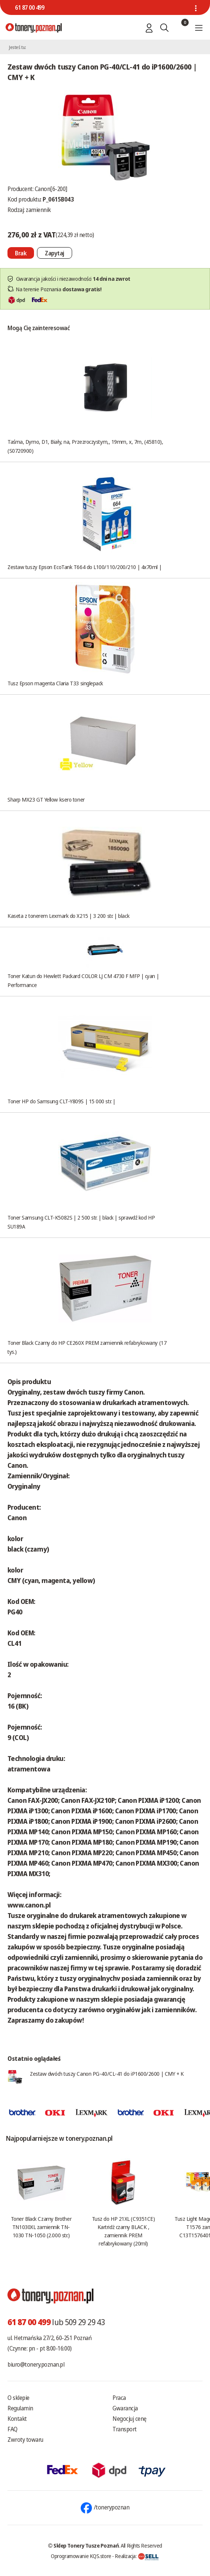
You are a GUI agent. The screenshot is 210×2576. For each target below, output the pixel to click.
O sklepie (18, 2398)
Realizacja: (137, 2556)
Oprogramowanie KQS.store (81, 2556)
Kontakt (17, 2418)
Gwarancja (125, 2408)
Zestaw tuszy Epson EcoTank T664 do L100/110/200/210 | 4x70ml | (84, 567)
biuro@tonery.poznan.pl (35, 2364)
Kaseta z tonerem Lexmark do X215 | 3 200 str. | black (68, 915)
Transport (124, 2429)
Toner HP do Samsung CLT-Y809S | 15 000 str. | (61, 1101)
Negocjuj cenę (129, 2418)
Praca (119, 2398)
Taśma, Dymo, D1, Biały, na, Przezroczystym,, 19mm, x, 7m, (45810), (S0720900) (85, 446)
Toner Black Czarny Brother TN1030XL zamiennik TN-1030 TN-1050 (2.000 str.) (41, 2227)
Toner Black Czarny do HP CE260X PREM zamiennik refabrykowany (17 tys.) (86, 1347)
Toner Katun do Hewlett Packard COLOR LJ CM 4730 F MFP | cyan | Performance (83, 980)
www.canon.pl (29, 1904)
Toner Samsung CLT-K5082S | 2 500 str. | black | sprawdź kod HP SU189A (81, 1222)
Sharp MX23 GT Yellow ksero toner (46, 799)
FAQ (12, 2429)
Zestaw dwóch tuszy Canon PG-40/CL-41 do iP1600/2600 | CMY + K (107, 2073)
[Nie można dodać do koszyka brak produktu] (20, 253)
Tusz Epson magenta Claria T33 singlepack (55, 683)
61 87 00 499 (29, 7)
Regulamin (20, 2408)
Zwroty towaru (25, 2439)
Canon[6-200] (51, 189)
